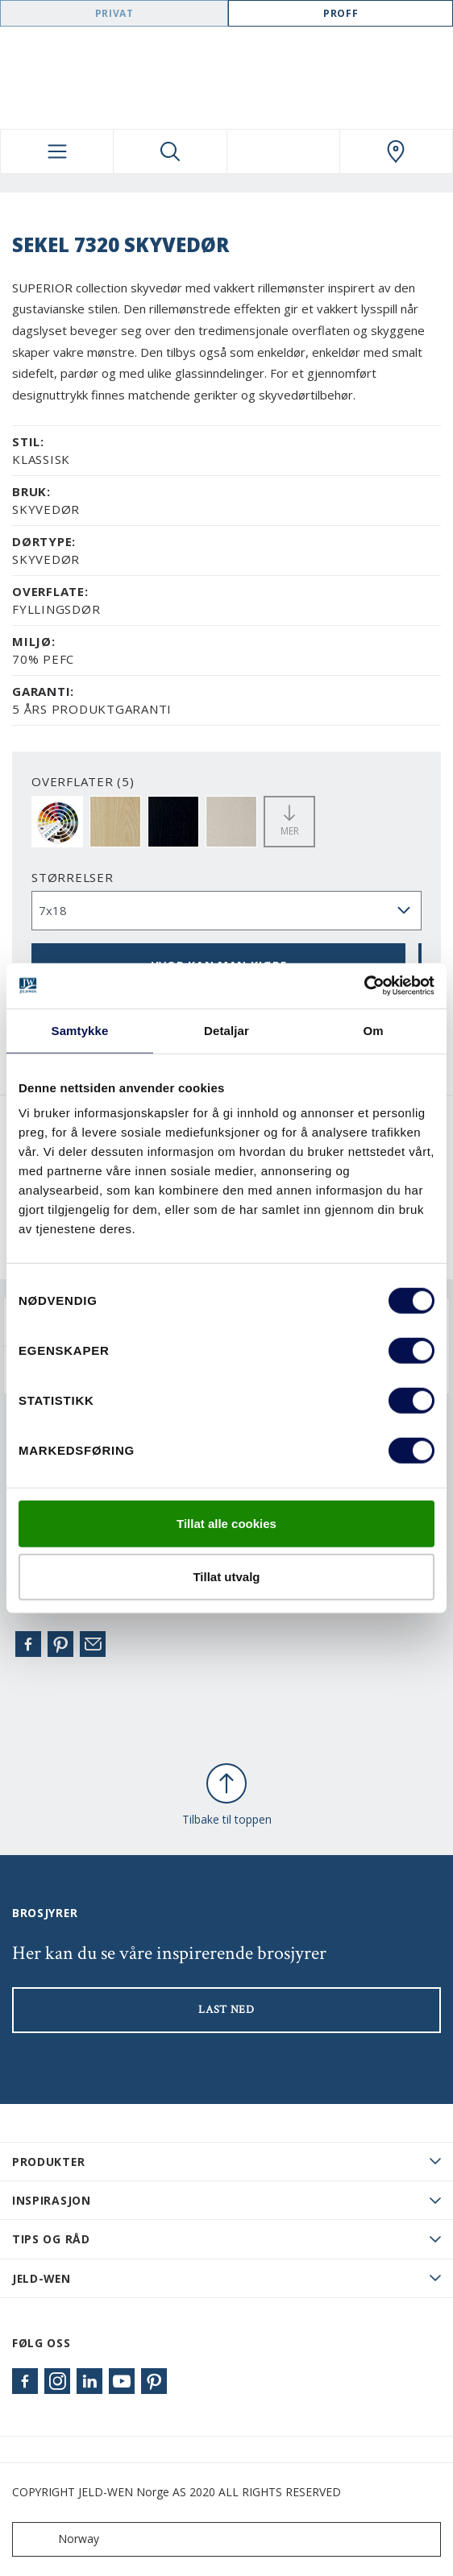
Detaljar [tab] (226, 1030)
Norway (59, 2539)
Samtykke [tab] (80, 1030)
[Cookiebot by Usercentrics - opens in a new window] (363, 985)
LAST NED (226, 2009)
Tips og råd (51, 2239)
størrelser (72, 877)
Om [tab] (373, 1030)
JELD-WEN (41, 2278)
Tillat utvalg (226, 1576)
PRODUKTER (48, 2161)
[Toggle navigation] (57, 151)
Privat (114, 13)
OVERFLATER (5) (83, 781)
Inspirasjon (51, 2200)
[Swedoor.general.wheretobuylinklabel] (396, 151)
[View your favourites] (283, 151)
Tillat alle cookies (226, 1523)
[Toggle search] (169, 151)
